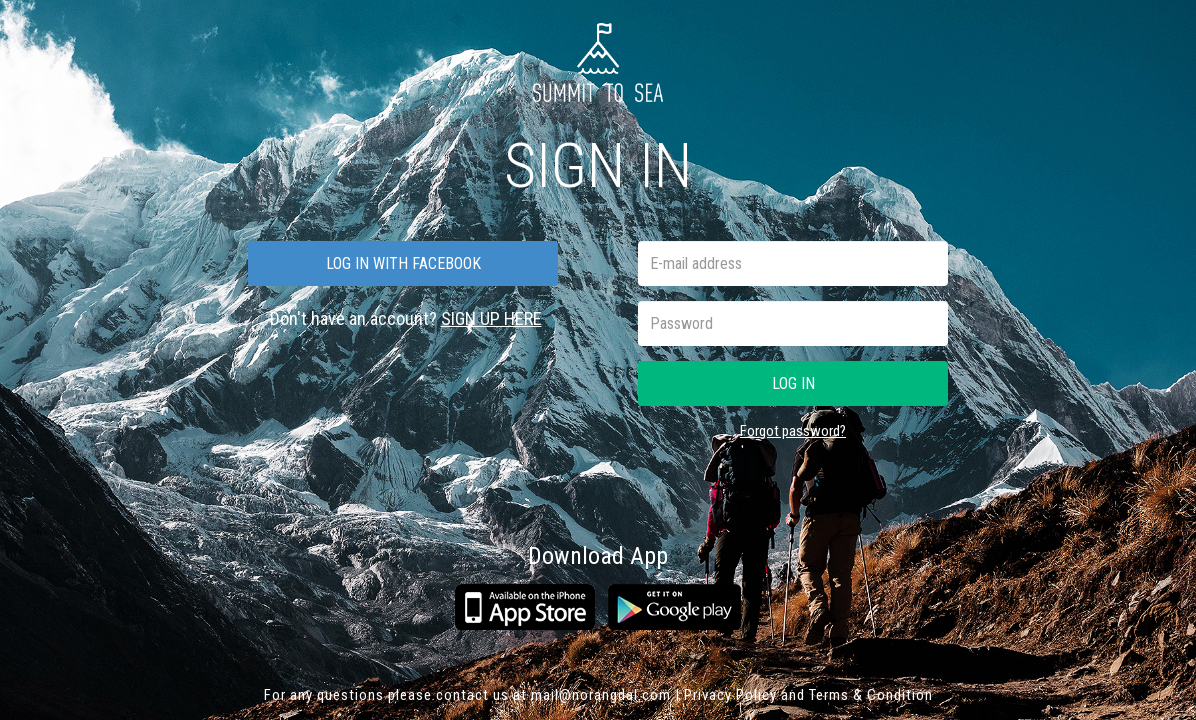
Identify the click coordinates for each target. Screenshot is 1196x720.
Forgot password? (793, 431)
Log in (793, 383)
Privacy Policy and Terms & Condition (808, 695)
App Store (525, 607)
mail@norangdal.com (601, 695)
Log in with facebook (403, 263)
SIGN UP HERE (491, 318)
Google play (674, 607)
